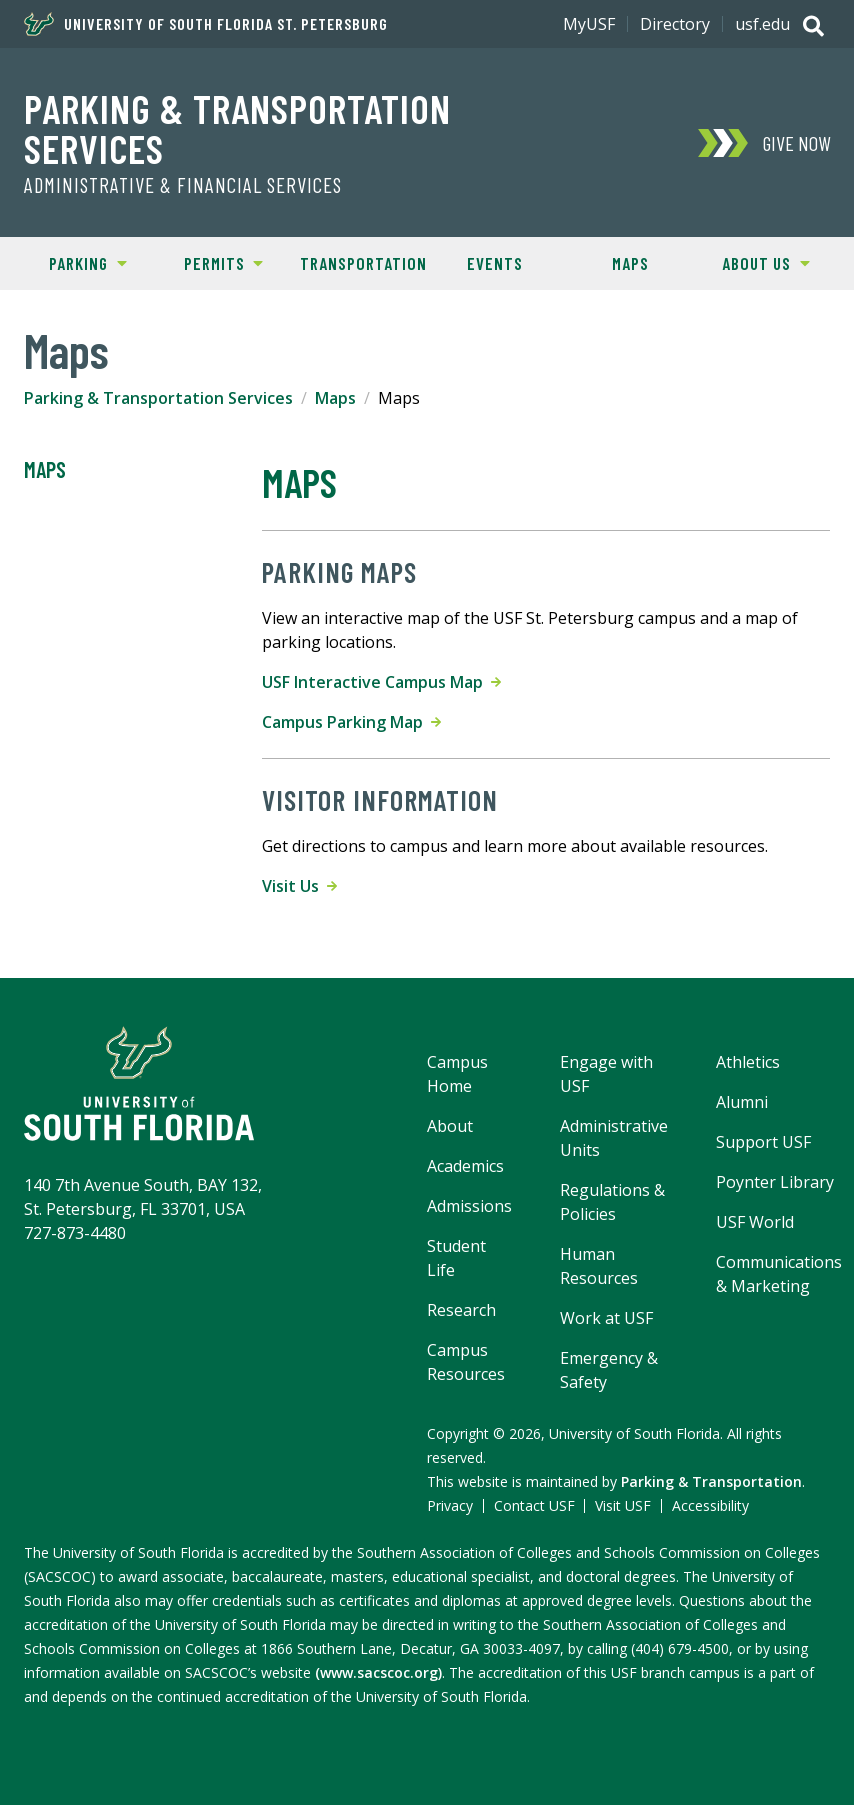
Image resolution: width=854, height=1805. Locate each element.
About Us (754, 262)
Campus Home (457, 1074)
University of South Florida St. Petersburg (206, 24)
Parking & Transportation (711, 1481)
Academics (465, 1166)
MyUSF (589, 24)
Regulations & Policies (612, 1202)
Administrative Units (614, 1138)
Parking (73, 262)
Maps (630, 263)
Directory (675, 24)
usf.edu (762, 24)
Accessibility (710, 1505)
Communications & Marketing (779, 1274)
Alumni (742, 1102)
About (450, 1126)
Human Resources (599, 1266)
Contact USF (534, 1505)
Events (495, 263)
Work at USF (606, 1318)
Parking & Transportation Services (237, 128)
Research (461, 1310)
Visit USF (623, 1505)
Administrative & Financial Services (183, 185)
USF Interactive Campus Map (381, 682)
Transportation (363, 263)
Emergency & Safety (609, 1370)
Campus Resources (466, 1362)
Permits (210, 262)
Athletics (748, 1062)
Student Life (456, 1258)
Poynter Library (775, 1182)
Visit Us (299, 886)
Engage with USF (606, 1074)
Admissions (469, 1206)
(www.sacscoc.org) (378, 1672)
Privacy (450, 1505)
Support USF (763, 1142)
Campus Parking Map (351, 722)
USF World (755, 1222)
